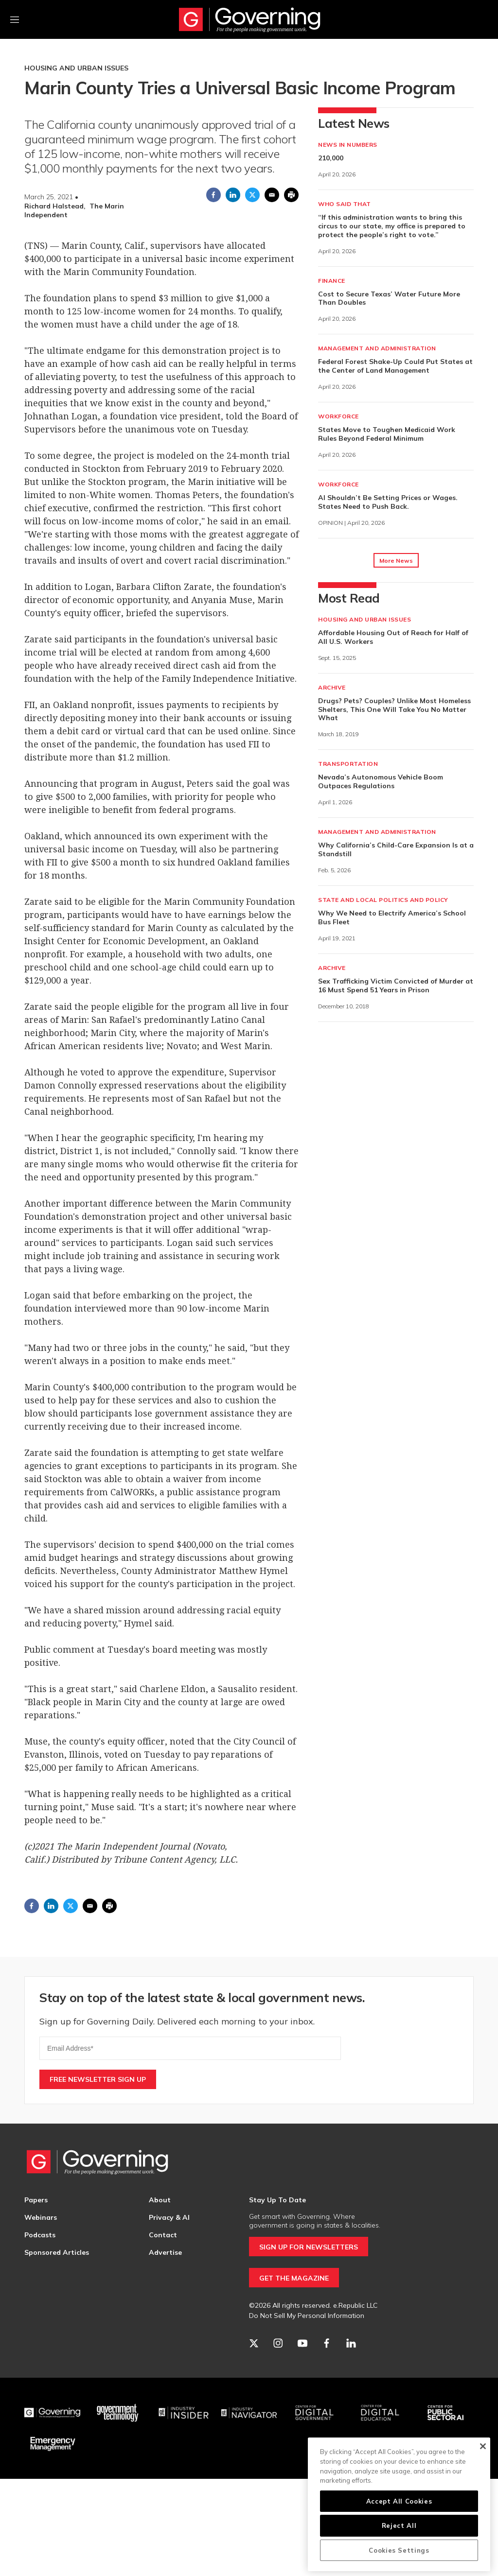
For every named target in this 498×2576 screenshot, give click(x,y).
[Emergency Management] (52, 2444)
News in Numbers (347, 144)
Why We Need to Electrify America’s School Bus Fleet (392, 917)
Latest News (354, 123)
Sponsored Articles (56, 2252)
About (160, 2200)
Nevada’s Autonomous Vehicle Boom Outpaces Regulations (380, 781)
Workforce (338, 416)
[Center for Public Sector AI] (446, 2412)
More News (396, 560)
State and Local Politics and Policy (383, 899)
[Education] (380, 2412)
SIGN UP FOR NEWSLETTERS (308, 2247)
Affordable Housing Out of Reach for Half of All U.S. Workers (393, 637)
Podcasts (39, 2234)
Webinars (40, 2217)
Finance (331, 280)
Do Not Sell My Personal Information (306, 2315)
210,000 (330, 158)
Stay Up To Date (277, 2200)
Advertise (165, 2252)
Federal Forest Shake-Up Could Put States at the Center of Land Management (395, 366)
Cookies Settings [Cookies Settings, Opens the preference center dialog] (399, 2550)
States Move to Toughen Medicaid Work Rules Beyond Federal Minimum (386, 434)
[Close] (483, 2446)
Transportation (348, 763)
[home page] (249, 2162)
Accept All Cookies (399, 2501)
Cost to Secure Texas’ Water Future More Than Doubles (389, 298)
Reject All (399, 2525)
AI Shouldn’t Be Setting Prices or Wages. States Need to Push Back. (388, 502)
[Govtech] (118, 2412)
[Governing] (52, 2412)
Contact (163, 2234)
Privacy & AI (169, 2217)
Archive (332, 687)
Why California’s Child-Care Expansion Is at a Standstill (396, 849)
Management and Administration (377, 348)
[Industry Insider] (184, 2412)
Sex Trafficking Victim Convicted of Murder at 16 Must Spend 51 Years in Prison (395, 985)
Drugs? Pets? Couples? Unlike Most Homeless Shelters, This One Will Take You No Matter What (394, 709)
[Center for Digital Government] (314, 2412)
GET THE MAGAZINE (294, 2278)
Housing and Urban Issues (76, 68)
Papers (36, 2200)
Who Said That (344, 203)
